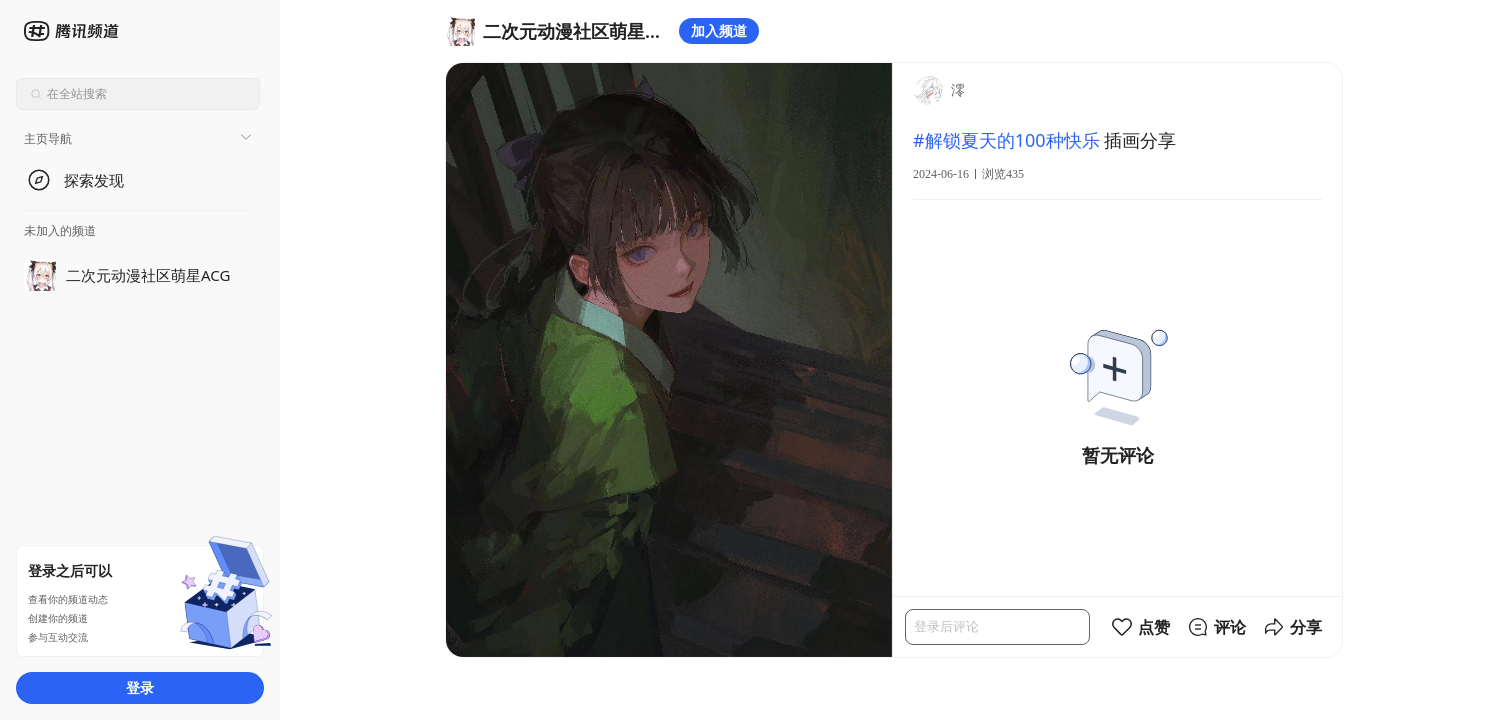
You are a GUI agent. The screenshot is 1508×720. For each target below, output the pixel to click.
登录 (140, 687)
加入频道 (719, 30)
